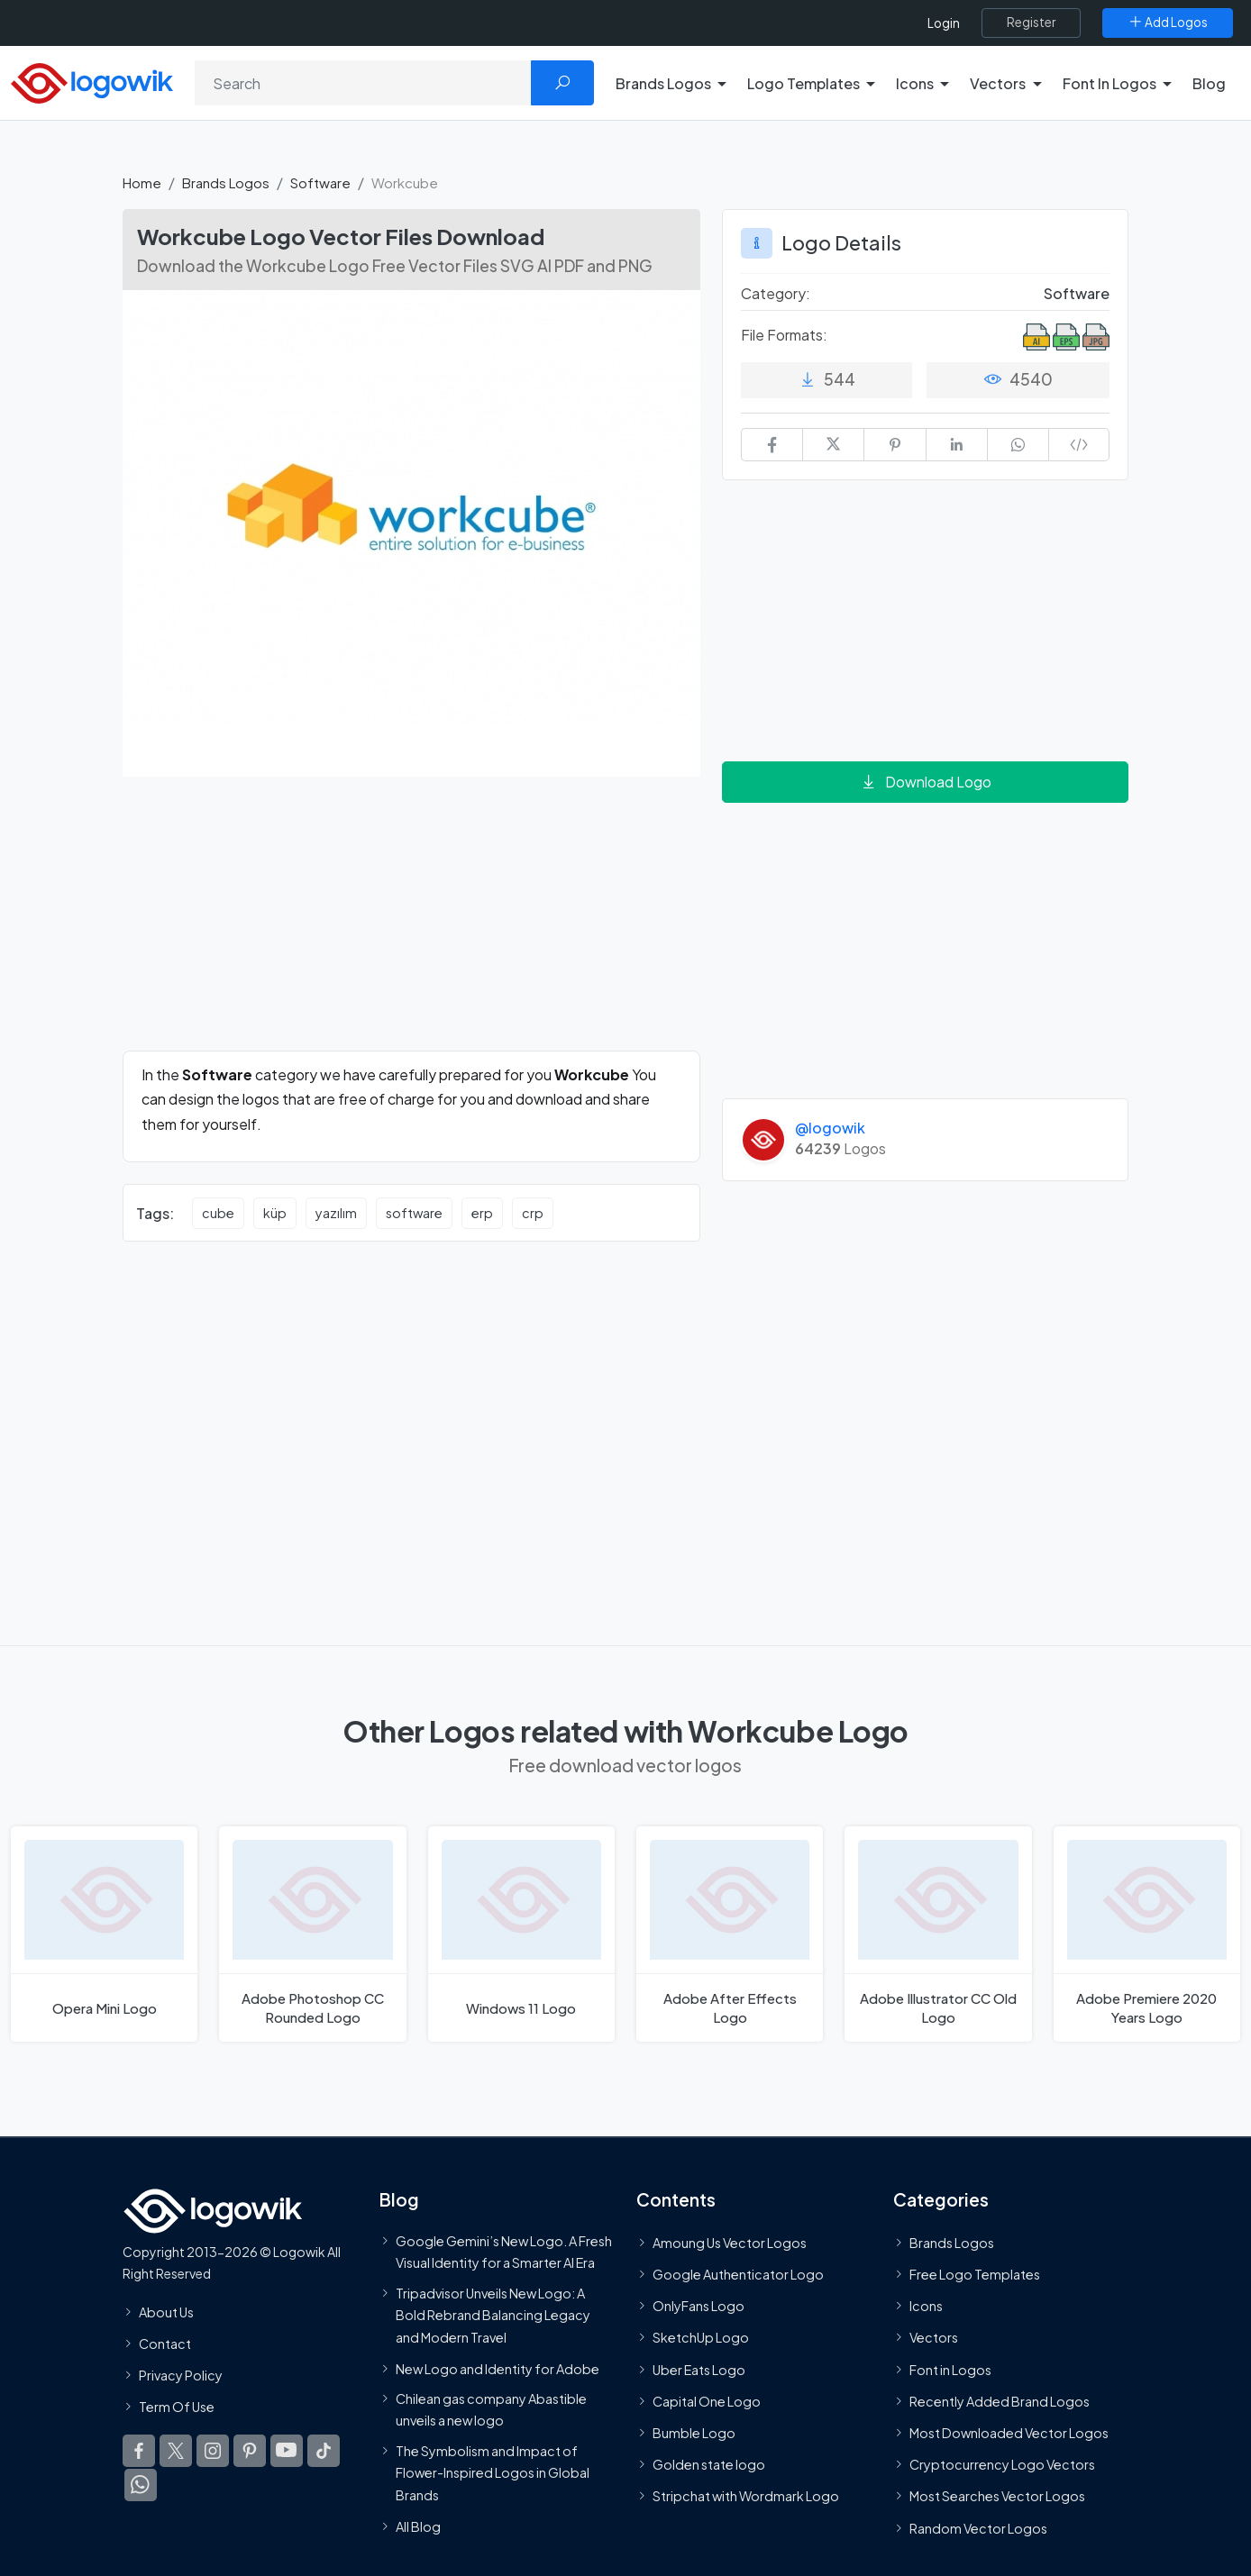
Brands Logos (225, 182)
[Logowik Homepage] (92, 80)
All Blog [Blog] (418, 2526)
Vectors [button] (998, 83)
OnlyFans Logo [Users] (698, 2306)
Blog (1209, 83)
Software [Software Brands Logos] (1076, 293)
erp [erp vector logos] (482, 1213)
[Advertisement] (411, 924)
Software (320, 182)
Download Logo (925, 781)
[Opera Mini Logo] (104, 1934)
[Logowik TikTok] (323, 2451)
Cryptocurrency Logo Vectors (1002, 2464)
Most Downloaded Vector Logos (1009, 2433)
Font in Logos (950, 2370)
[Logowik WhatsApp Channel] (140, 2485)
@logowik (830, 1127)
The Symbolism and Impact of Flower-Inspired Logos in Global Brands (492, 2473)
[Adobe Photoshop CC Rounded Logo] (312, 1934)
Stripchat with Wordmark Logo (746, 2496)
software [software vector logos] (414, 1213)
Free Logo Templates (974, 2274)
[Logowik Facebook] (139, 2451)
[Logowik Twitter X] (176, 2451)
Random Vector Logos (978, 2528)
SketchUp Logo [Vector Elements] (701, 2337)
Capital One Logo (707, 2401)
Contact (165, 2343)
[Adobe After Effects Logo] (729, 1934)
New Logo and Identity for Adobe (497, 2369)
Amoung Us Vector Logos (730, 2243)
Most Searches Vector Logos (997, 2496)
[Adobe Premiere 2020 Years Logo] (1147, 1934)
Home (142, 182)
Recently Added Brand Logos (999, 2401)
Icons (926, 2306)
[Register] (1031, 22)
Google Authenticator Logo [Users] (738, 2274)
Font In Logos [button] (1109, 83)
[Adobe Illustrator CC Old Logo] (938, 1934)
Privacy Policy (181, 2375)
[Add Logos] (1167, 22)
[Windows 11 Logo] (521, 1934)
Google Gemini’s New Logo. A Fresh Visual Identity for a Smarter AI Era (504, 2252)
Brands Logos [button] (663, 83)
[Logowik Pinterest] (249, 2451)
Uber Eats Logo (699, 2370)
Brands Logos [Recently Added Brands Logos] (951, 2243)
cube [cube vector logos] (218, 1213)
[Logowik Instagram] (212, 2451)
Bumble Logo (694, 2433)
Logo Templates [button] (803, 83)
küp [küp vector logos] (275, 1213)
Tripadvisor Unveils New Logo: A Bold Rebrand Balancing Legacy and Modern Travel (493, 2314)
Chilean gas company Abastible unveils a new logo (491, 2409)
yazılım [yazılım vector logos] (336, 1213)
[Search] (363, 82)
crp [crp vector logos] (532, 1213)
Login (943, 23)
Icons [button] (915, 83)
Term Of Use (177, 2407)
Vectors (933, 2337)
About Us (166, 2312)
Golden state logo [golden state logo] (709, 2464)
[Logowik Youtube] (286, 2451)
